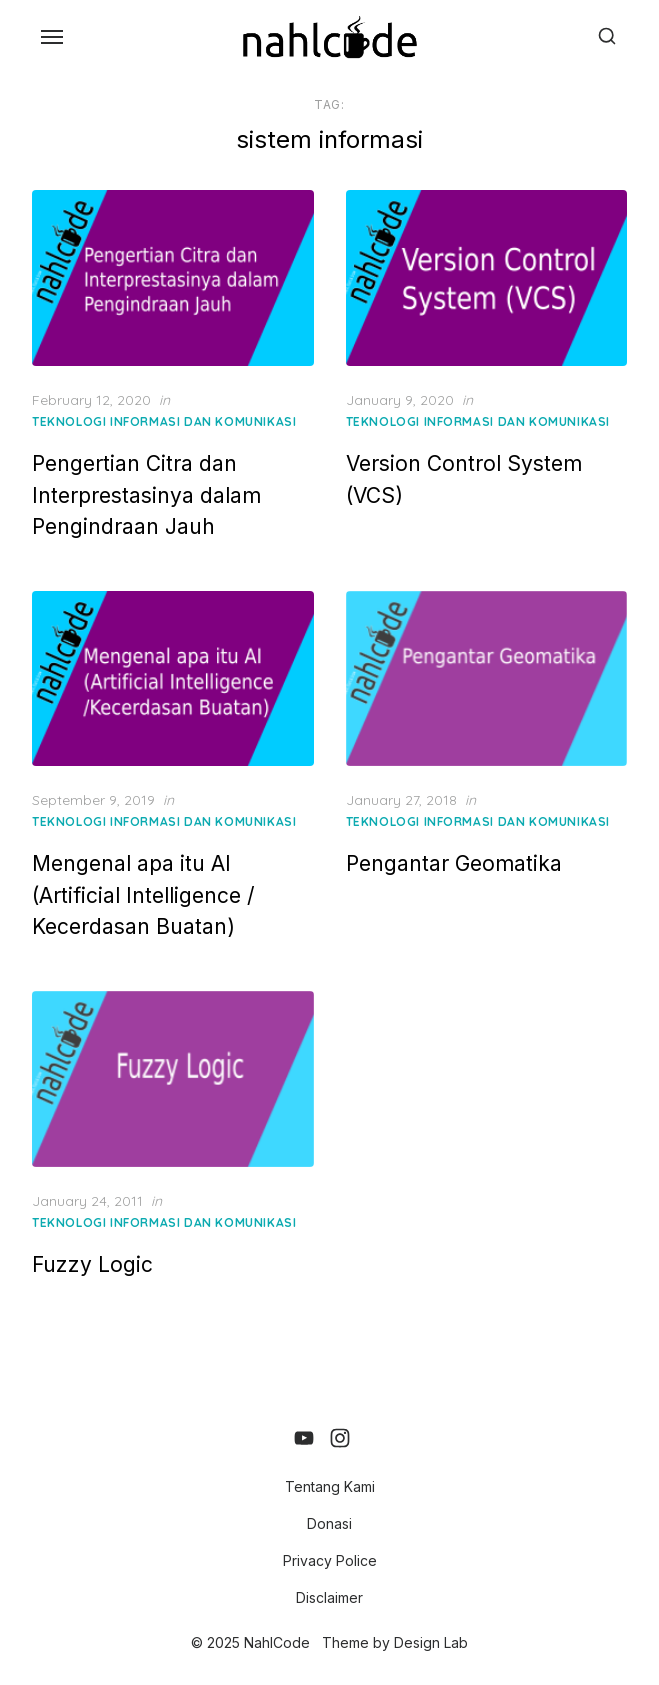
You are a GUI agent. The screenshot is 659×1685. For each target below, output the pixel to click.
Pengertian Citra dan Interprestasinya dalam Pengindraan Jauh (146, 495)
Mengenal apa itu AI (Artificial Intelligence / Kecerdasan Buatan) (143, 895)
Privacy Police (330, 1560)
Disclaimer (329, 1597)
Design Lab (431, 1642)
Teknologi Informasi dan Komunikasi (164, 421)
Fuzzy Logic (92, 1264)
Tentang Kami (330, 1486)
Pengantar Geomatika (454, 863)
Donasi (329, 1523)
